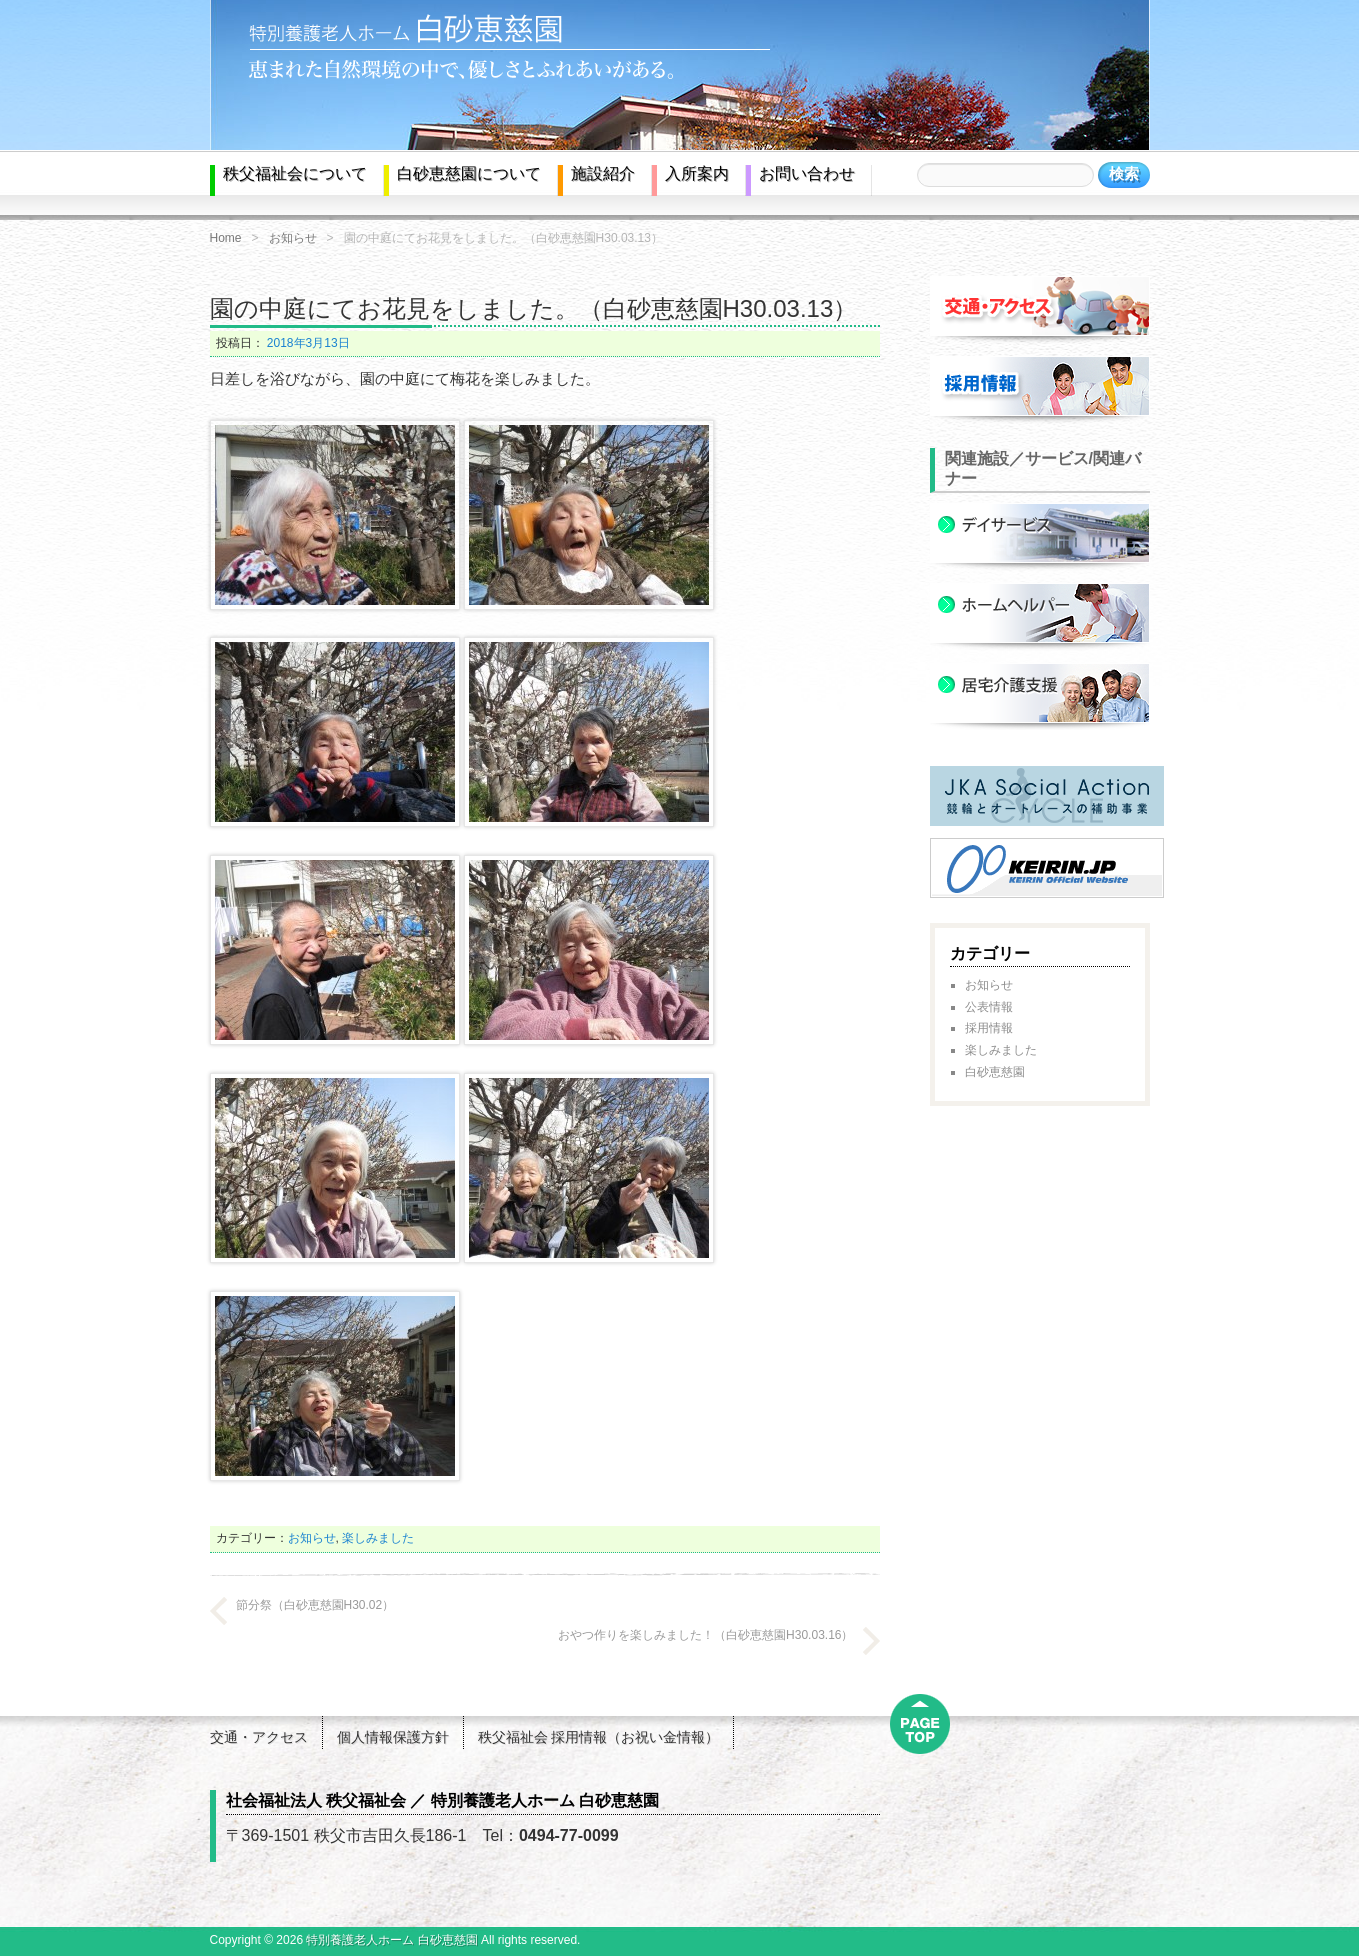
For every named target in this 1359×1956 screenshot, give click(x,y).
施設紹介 (603, 173)
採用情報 (989, 1028)
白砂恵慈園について (469, 173)
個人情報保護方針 (393, 1737)
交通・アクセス (259, 1737)
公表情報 (989, 1007)
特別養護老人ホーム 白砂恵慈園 (391, 1940)
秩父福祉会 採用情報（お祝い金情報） (599, 1737)
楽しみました (378, 1538)
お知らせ (293, 238)
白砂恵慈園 (995, 1072)
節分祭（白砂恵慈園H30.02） (315, 1605)
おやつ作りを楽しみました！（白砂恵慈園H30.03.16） (705, 1635)
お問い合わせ (807, 173)
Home (226, 238)
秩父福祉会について (295, 173)
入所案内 (697, 173)
